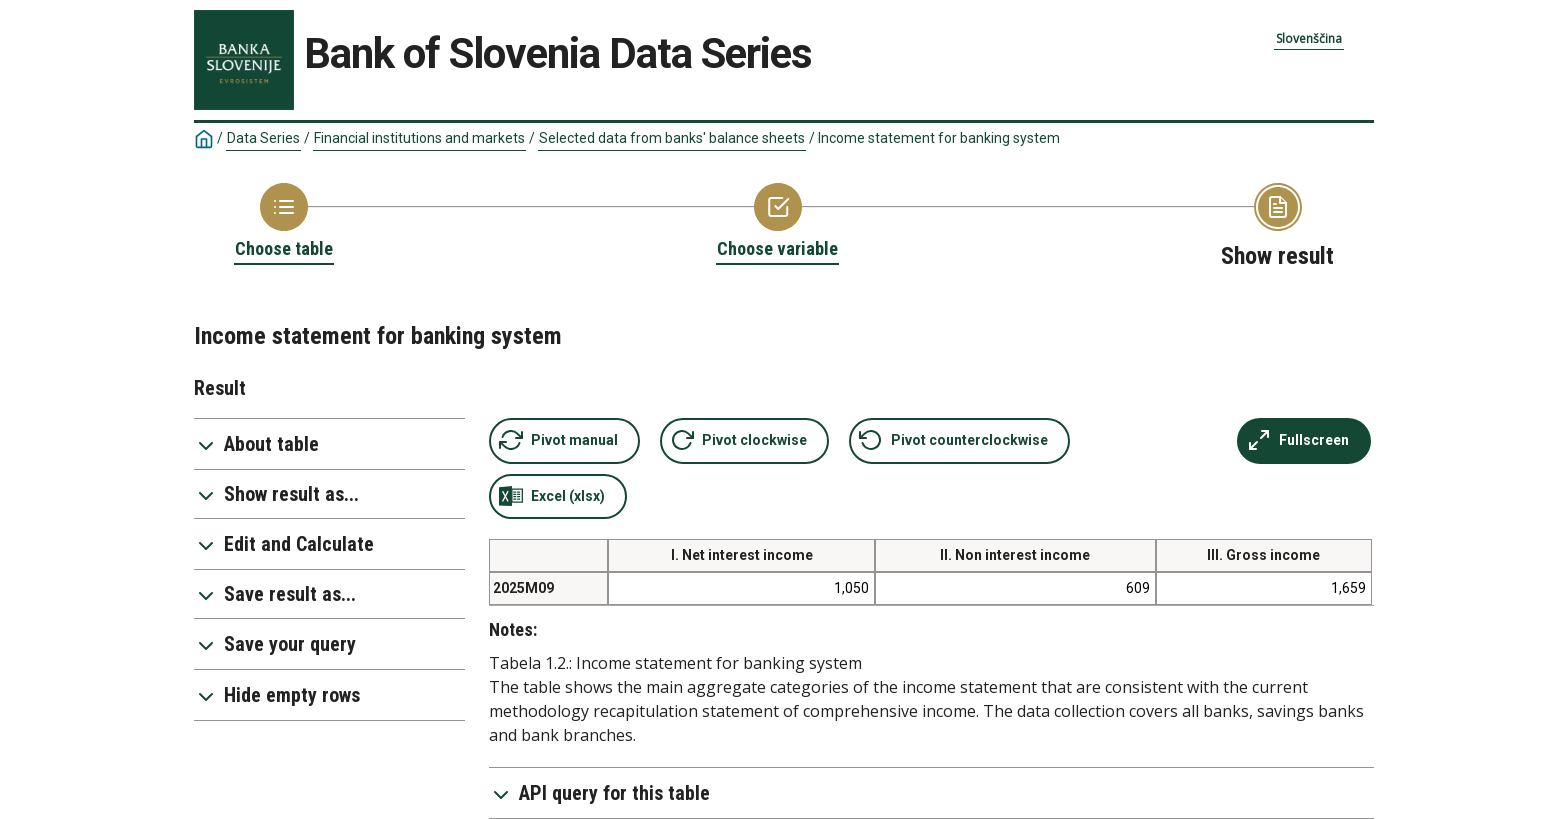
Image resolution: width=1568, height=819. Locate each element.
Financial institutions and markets (419, 138)
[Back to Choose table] (284, 222)
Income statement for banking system (939, 138)
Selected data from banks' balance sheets (672, 138)
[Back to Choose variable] (777, 222)
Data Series (263, 138)
